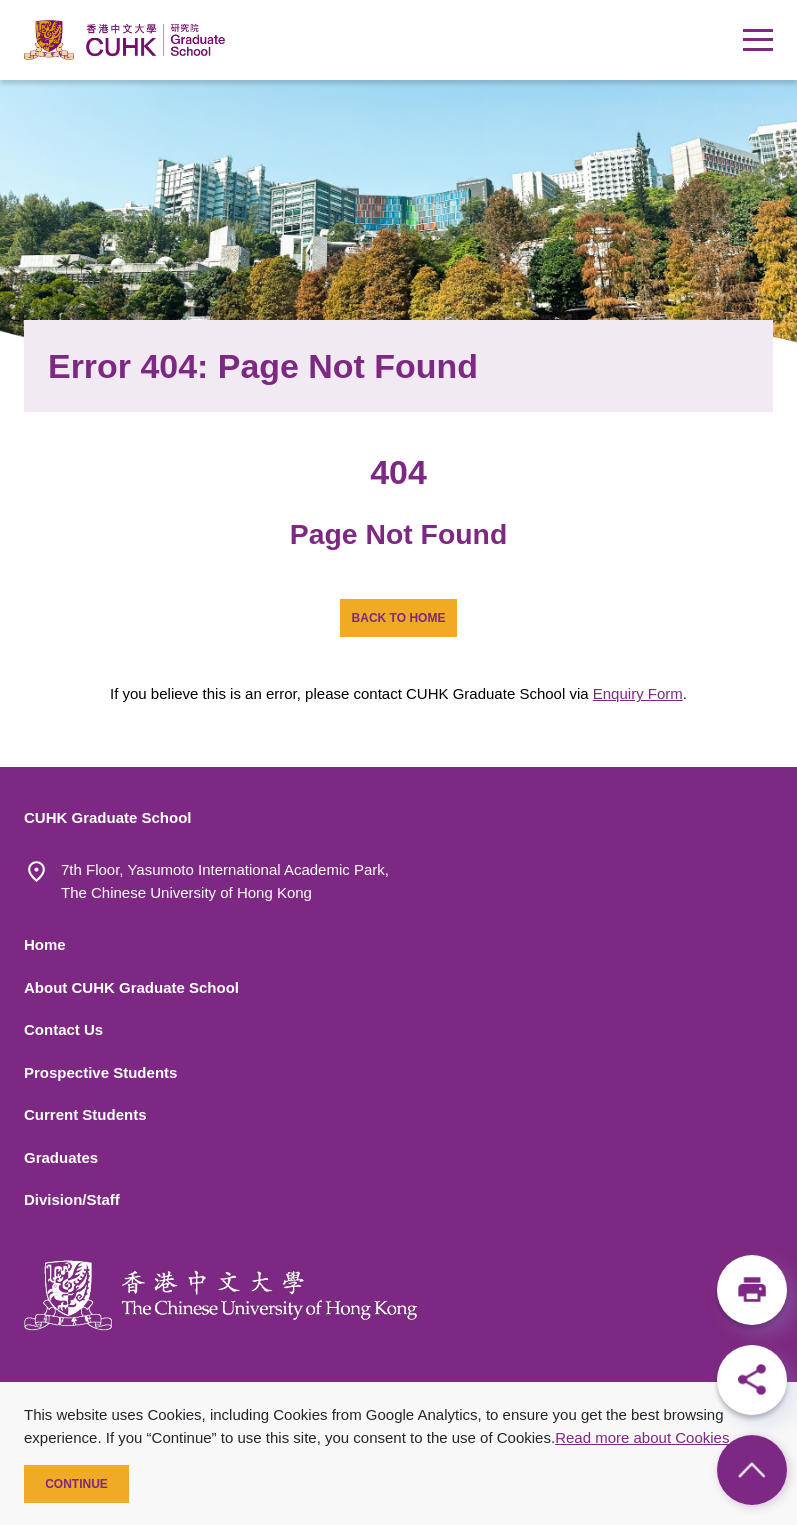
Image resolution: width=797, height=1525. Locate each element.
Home (45, 944)
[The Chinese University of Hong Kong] (221, 1295)
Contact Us (63, 1029)
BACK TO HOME (399, 618)
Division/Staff (72, 1199)
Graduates (61, 1157)
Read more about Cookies (642, 1437)
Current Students (85, 1114)
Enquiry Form (638, 693)
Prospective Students (100, 1072)
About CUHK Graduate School (131, 987)
